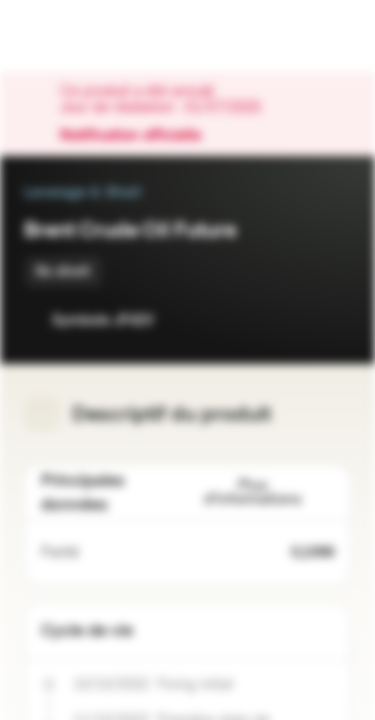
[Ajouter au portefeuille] (331, 320)
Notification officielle (140, 136)
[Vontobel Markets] (78, 36)
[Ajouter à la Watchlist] (291, 320)
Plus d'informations (269, 492)
